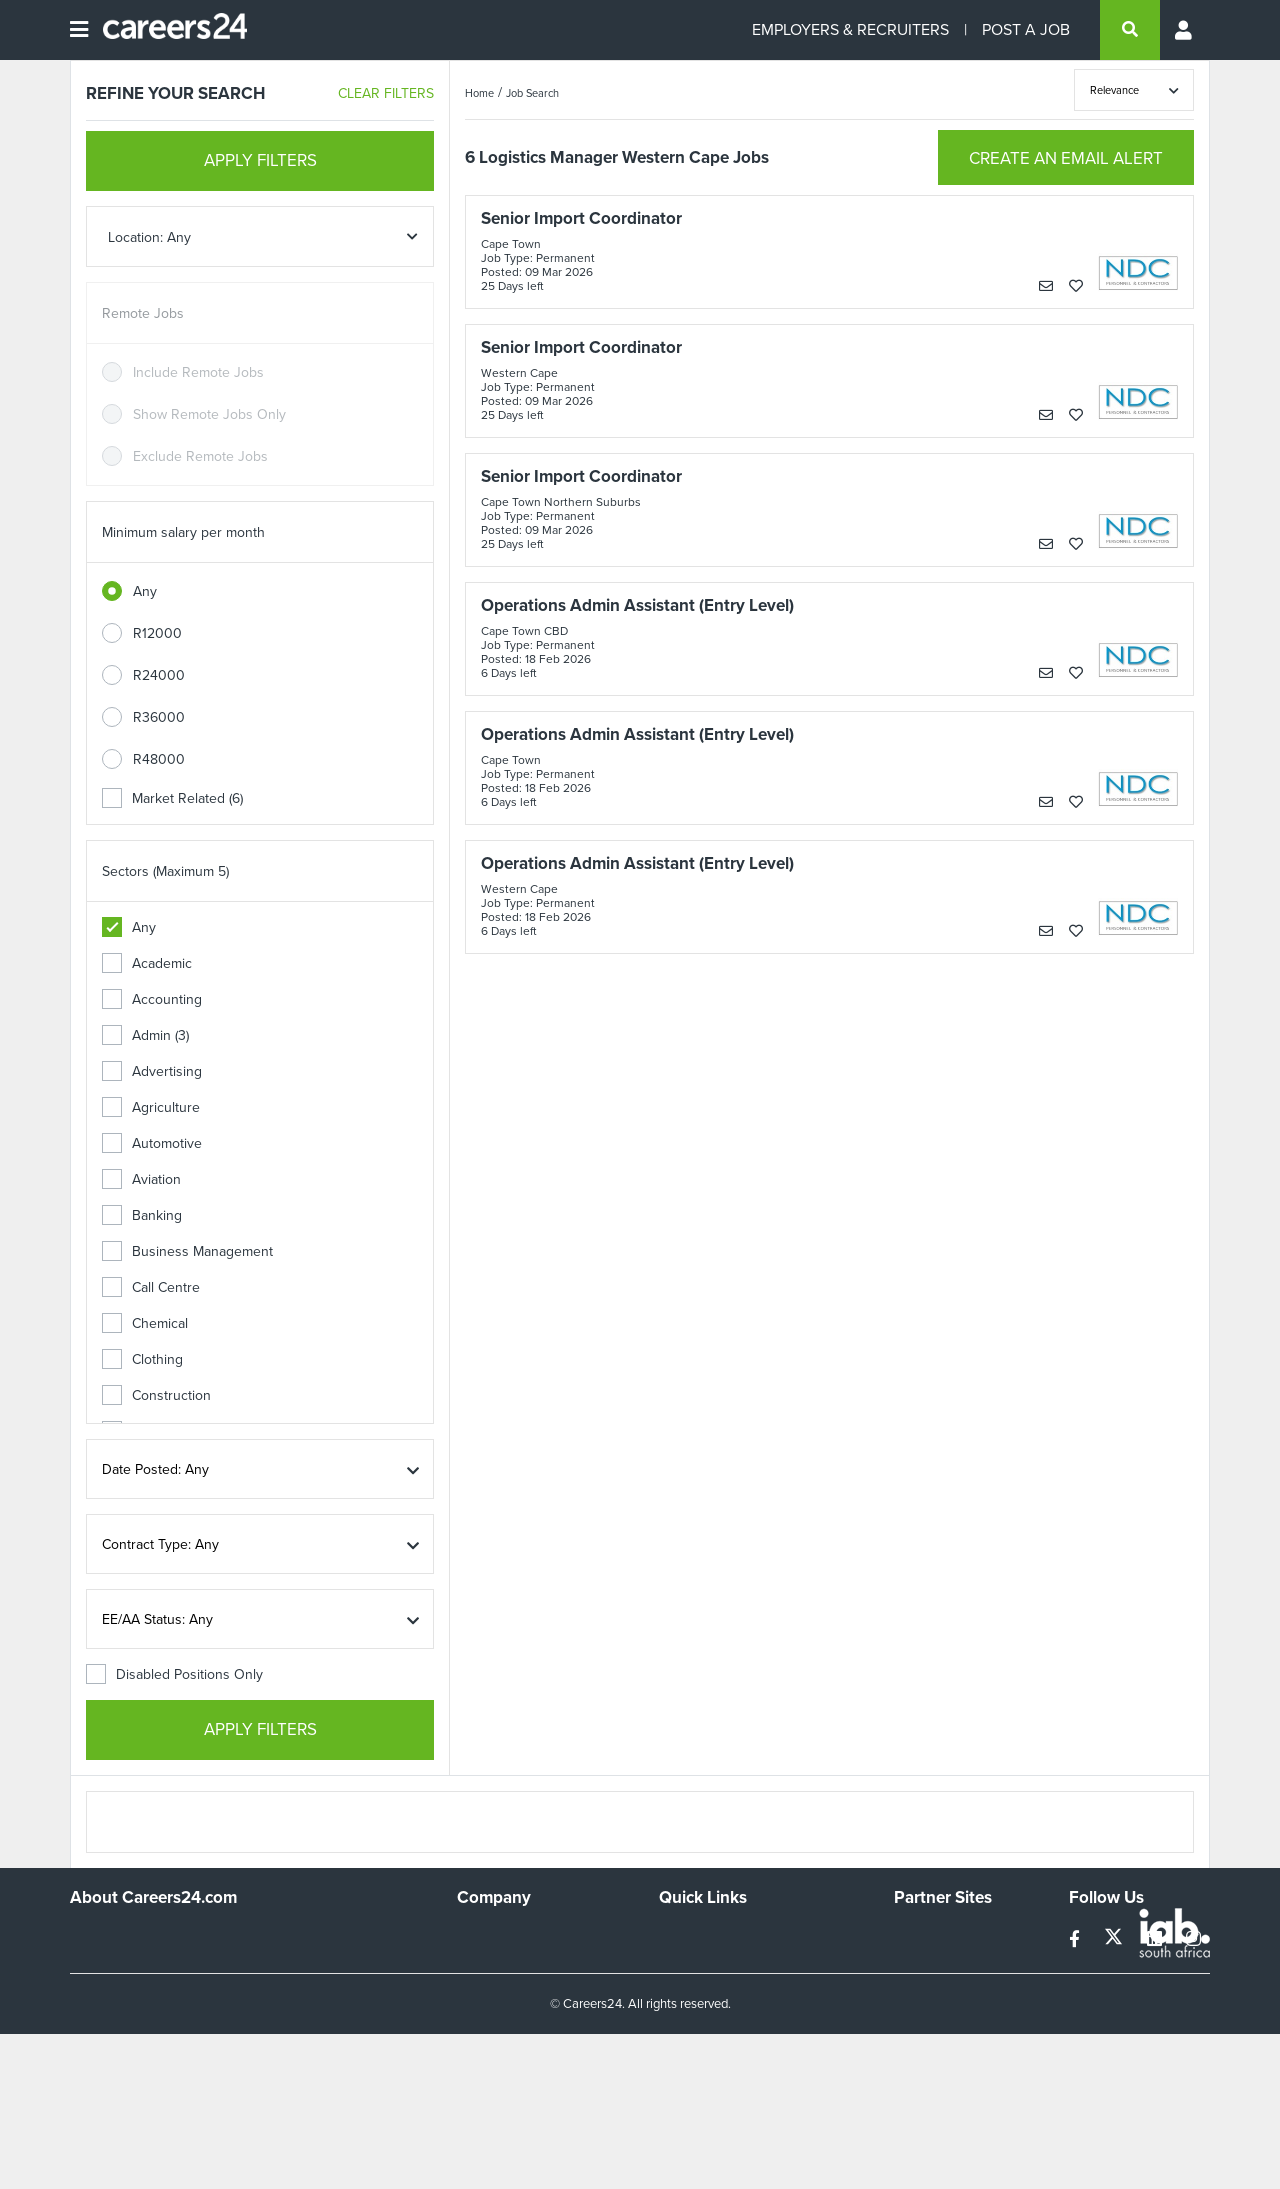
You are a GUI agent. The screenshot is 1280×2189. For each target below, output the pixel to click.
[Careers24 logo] (167, 30)
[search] (1130, 30)
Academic (147, 963)
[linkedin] (1156, 1939)
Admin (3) (145, 1035)
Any (145, 591)
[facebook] (1076, 1939)
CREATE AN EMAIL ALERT (1066, 158)
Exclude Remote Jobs (200, 456)
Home (479, 93)
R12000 (157, 633)
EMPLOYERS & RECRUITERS (850, 29)
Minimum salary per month (183, 532)
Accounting (152, 999)
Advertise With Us (512, 1963)
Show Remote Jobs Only (209, 414)
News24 (919, 1963)
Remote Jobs (143, 313)
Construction (156, 1395)
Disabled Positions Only (174, 1674)
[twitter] (1115, 1939)
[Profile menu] (1185, 30)
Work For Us (495, 1936)
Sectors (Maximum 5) (165, 871)
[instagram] (1193, 1939)
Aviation (141, 1179)
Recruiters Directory (721, 1936)
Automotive (152, 1143)
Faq (670, 2071)
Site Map (685, 1963)
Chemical (145, 1323)
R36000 (159, 717)
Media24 (920, 2017)
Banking (142, 1215)
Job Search (532, 93)
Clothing (142, 1359)
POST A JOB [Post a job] (1026, 29)
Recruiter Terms (708, 2044)
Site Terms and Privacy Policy (748, 1990)
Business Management (187, 1251)
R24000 (159, 675)
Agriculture (151, 1107)
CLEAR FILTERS (386, 93)
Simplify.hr (925, 1936)
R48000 (159, 759)
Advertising (152, 1071)
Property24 (928, 1990)
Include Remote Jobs (198, 372)
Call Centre (151, 1287)
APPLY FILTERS (260, 160)
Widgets (684, 2017)
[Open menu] (79, 30)
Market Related (172, 798)
